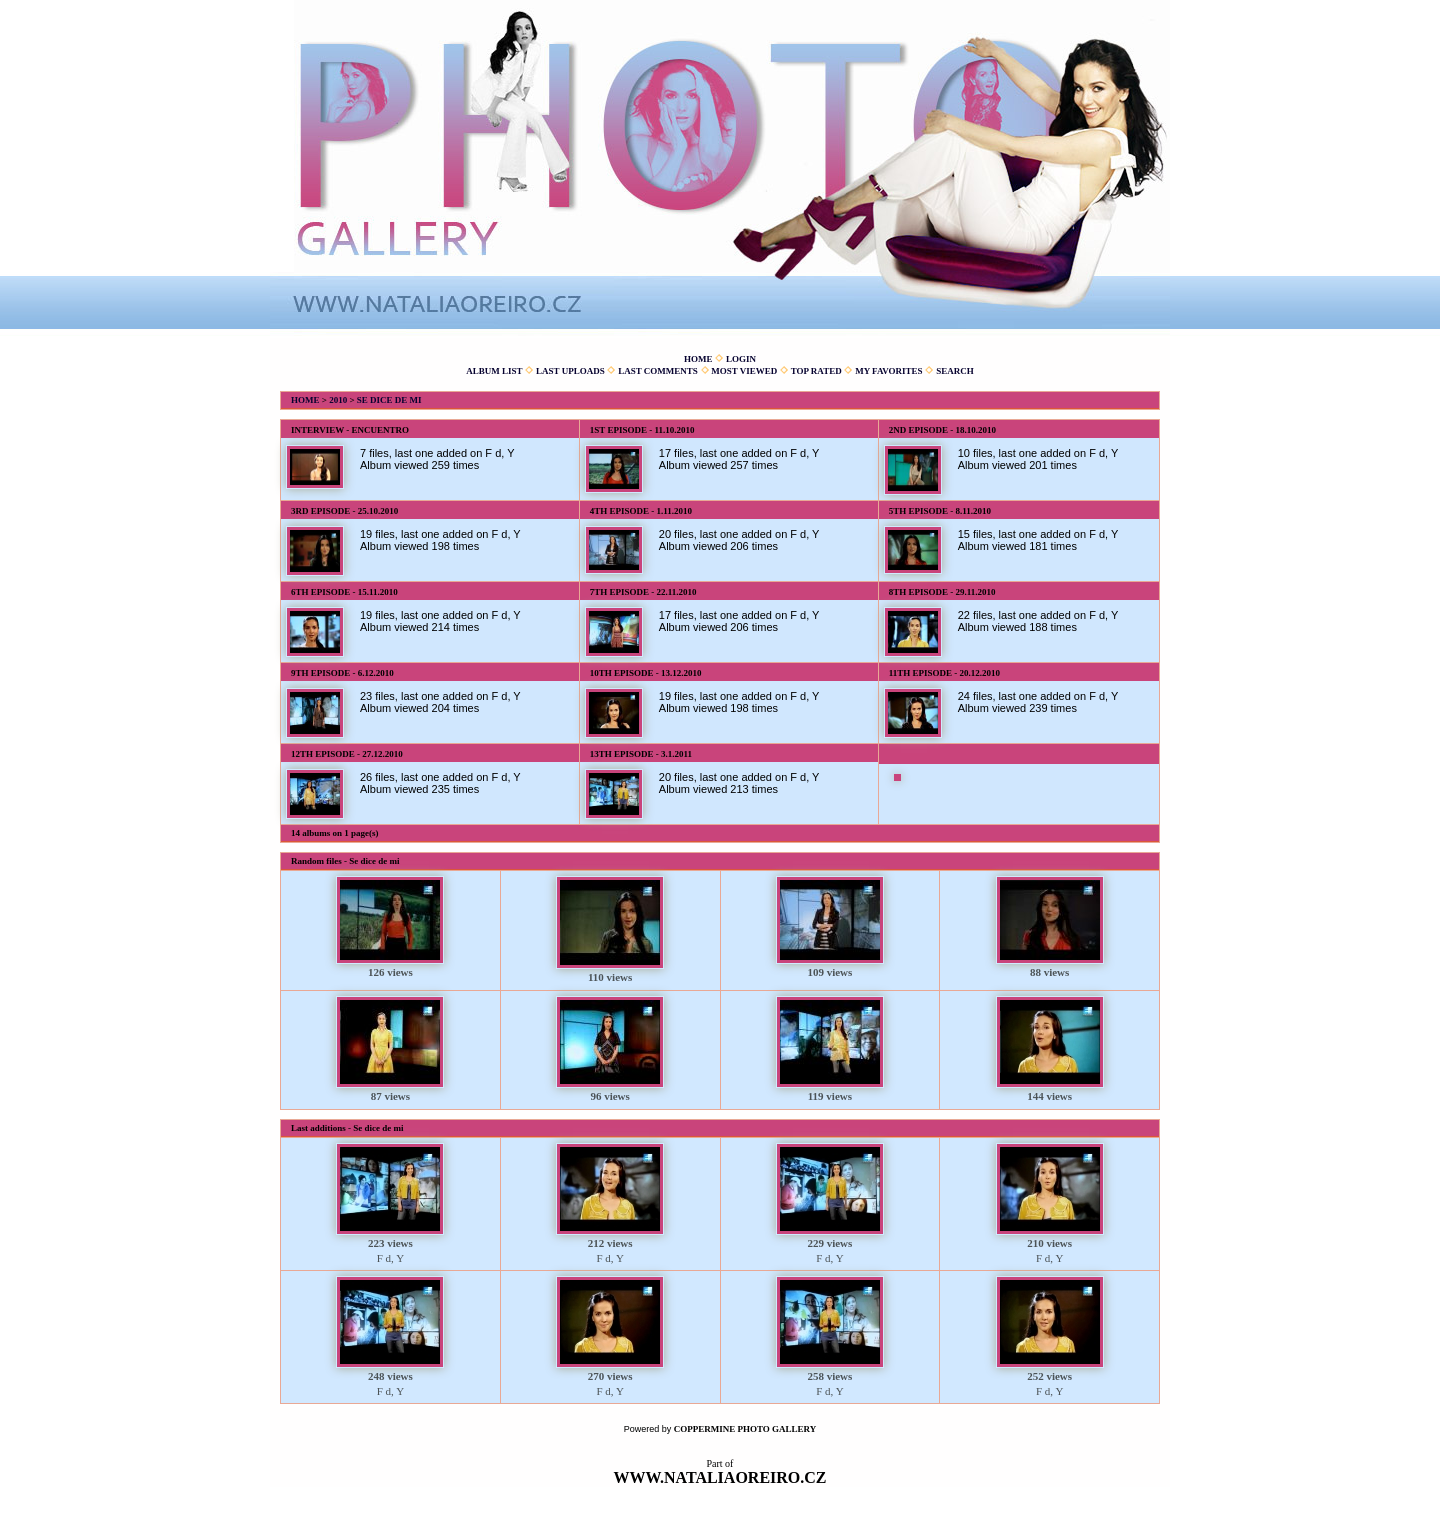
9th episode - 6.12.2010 (342, 673)
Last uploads (570, 371)
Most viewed (744, 371)
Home (698, 359)
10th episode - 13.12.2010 (646, 673)
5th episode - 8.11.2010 (940, 511)
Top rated (816, 371)
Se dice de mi (389, 400)
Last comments (658, 371)
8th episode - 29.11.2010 (942, 592)
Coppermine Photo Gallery (745, 1429)
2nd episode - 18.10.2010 (942, 430)
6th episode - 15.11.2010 (344, 592)
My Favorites (888, 371)
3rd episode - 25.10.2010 (344, 511)
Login (741, 359)
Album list (494, 371)
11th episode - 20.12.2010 (944, 673)
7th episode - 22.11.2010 (643, 592)
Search (955, 371)
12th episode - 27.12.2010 (347, 754)
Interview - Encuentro (350, 430)
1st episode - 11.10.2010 (642, 430)
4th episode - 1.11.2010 (641, 511)
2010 (338, 400)
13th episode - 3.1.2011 (641, 754)
